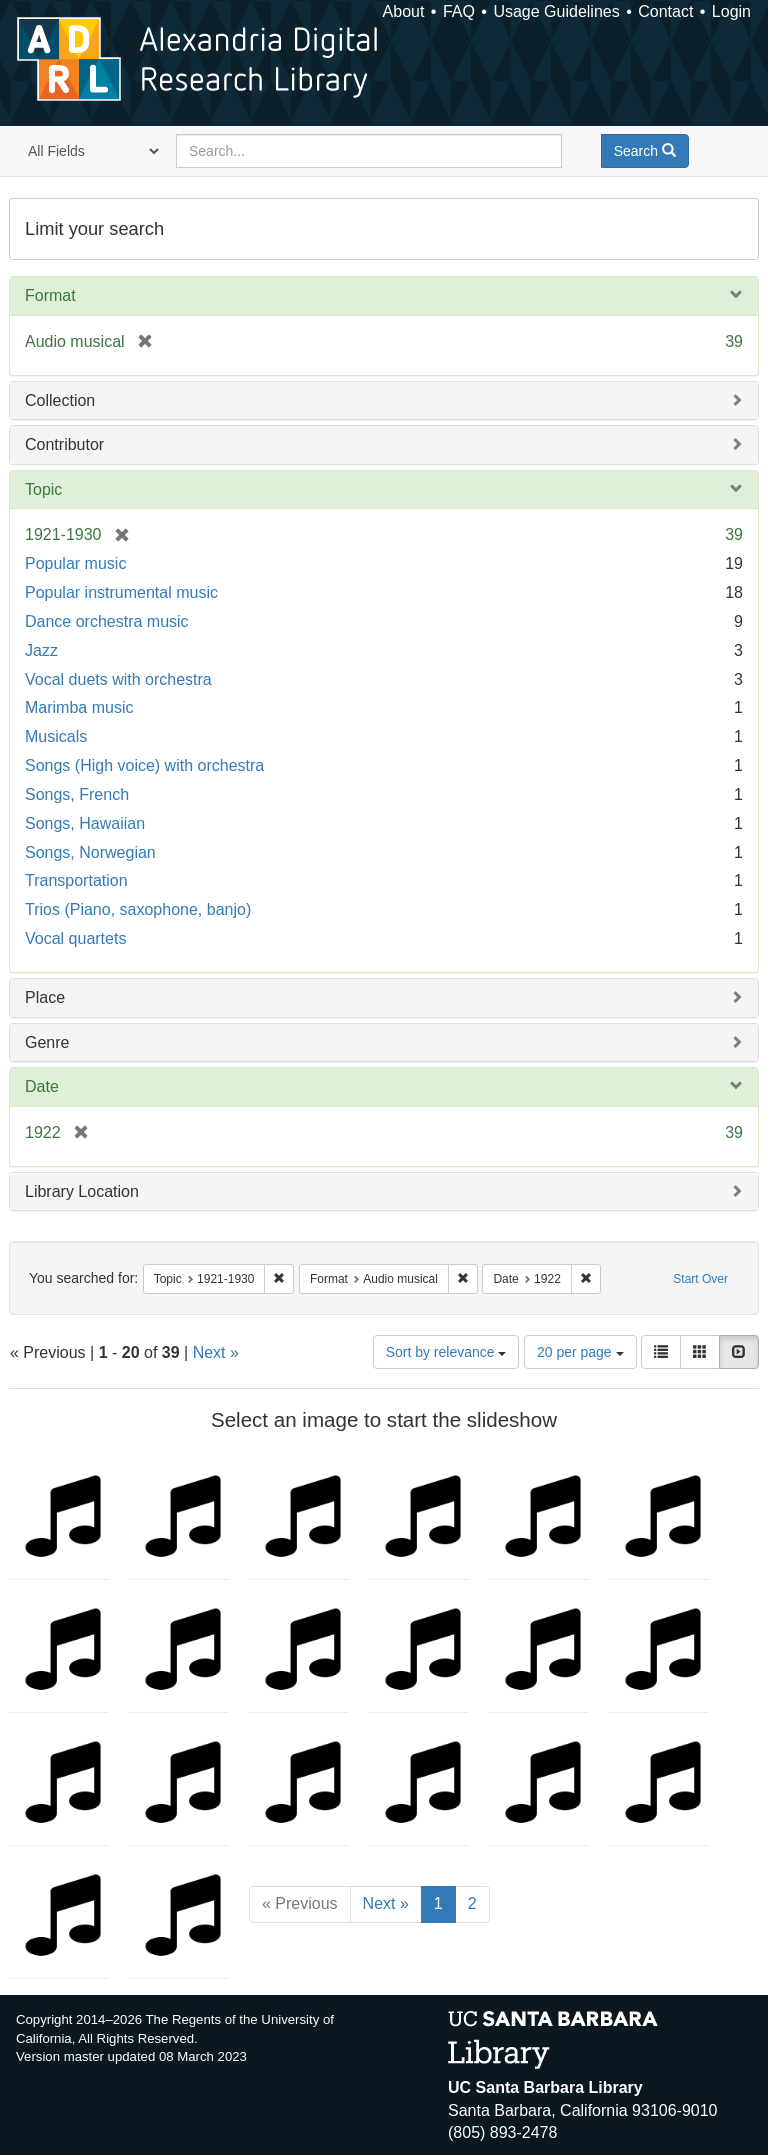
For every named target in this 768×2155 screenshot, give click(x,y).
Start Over (700, 1279)
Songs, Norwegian (90, 852)
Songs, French (77, 794)
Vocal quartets (75, 938)
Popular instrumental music (121, 592)
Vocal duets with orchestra (118, 679)
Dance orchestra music (107, 621)
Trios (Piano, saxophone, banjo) (138, 909)
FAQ (459, 11)
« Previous (300, 1903)
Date (42, 1086)
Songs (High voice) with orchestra (144, 765)
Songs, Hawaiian (85, 823)
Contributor (64, 444)
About (404, 11)
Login (731, 11)
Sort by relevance (446, 1352)
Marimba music (79, 707)
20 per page (580, 1352)
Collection (60, 400)
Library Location (82, 1191)
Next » (216, 1352)
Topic (43, 489)
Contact (665, 11)
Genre (47, 1042)
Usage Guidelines (556, 11)
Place (45, 997)
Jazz (41, 650)
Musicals (56, 736)
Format (50, 295)
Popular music (75, 563)
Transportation (76, 880)
